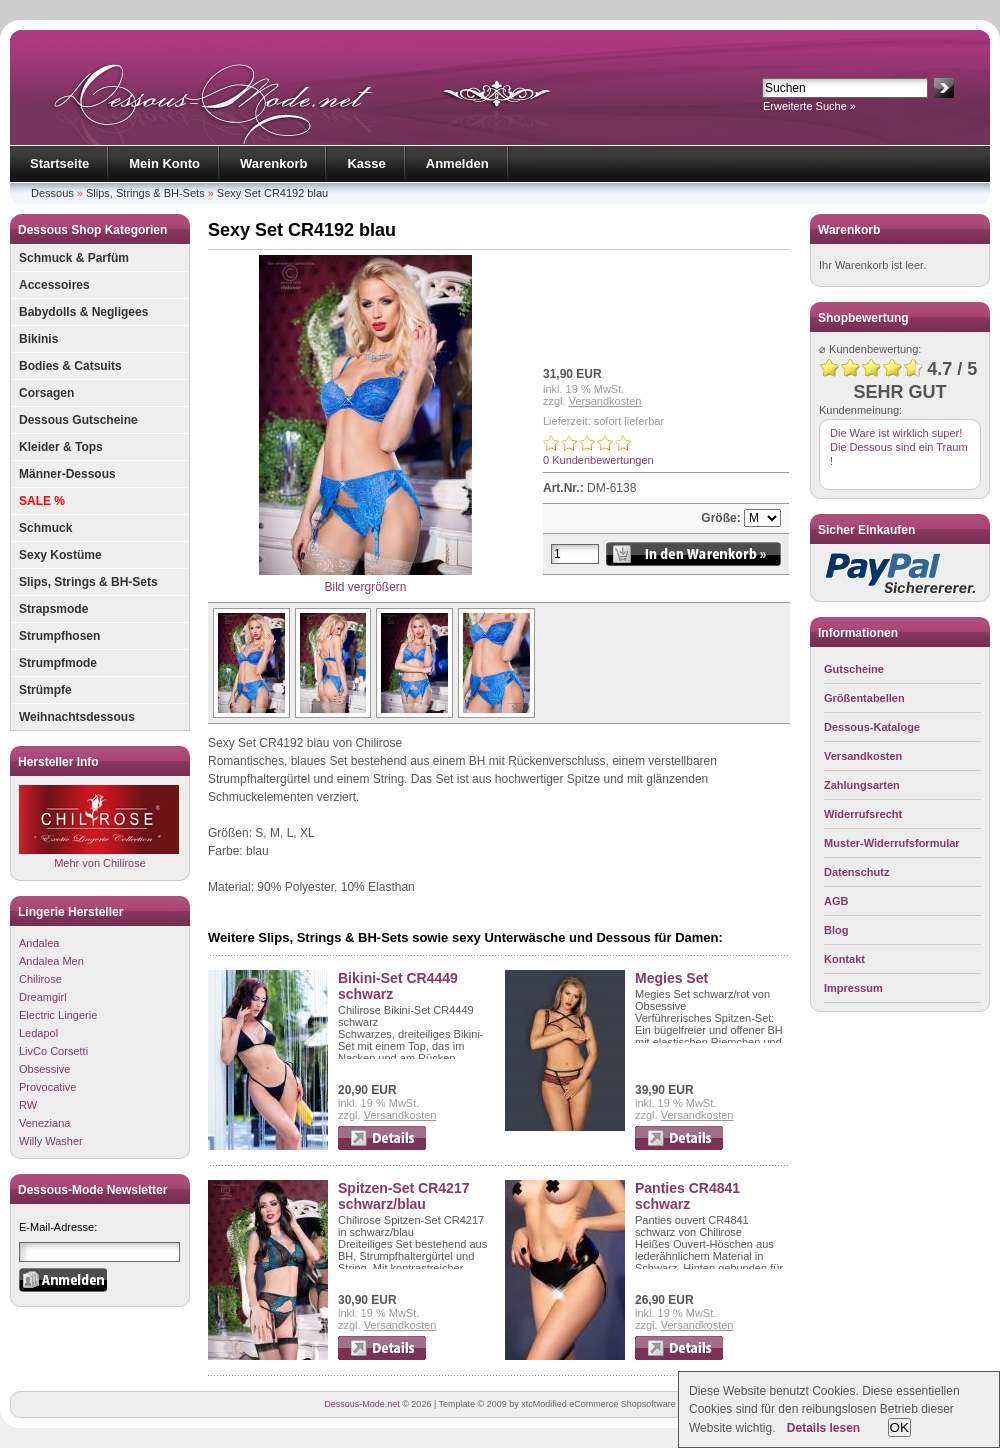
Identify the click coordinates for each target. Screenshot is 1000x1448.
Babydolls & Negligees (83, 312)
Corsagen (46, 393)
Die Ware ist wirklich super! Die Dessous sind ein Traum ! (899, 447)
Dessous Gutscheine (78, 420)
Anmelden (457, 163)
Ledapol (38, 1033)
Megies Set (671, 978)
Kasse (366, 163)
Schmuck (45, 528)
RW (28, 1105)
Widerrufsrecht (863, 814)
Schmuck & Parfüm (74, 258)
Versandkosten (605, 401)
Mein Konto (164, 163)
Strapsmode (53, 609)
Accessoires (54, 285)
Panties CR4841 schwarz (687, 1196)
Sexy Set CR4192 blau (272, 193)
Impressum (853, 988)
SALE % (42, 501)
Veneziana (44, 1123)
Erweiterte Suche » (809, 106)
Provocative (47, 1087)
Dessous (52, 193)
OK (899, 1427)
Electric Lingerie (58, 1015)
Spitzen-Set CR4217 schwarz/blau (403, 1196)
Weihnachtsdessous (77, 717)
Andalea (39, 943)
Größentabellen (864, 698)
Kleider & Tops (61, 447)
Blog (836, 930)
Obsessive (44, 1069)
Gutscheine (854, 669)
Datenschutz (856, 872)
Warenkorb (273, 163)
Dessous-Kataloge (872, 727)
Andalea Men (51, 961)
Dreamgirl (43, 997)
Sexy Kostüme (60, 555)
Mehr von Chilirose (99, 826)
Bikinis (38, 339)
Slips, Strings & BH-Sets (145, 193)
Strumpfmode (58, 663)
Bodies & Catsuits (70, 366)
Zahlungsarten (862, 785)
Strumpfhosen (59, 636)
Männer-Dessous (67, 474)
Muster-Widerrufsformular (892, 843)
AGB (836, 901)
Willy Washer (51, 1141)
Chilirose (40, 979)
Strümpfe (45, 690)
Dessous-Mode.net (362, 1404)
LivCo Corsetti (53, 1051)
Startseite (59, 163)
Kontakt (844, 959)
